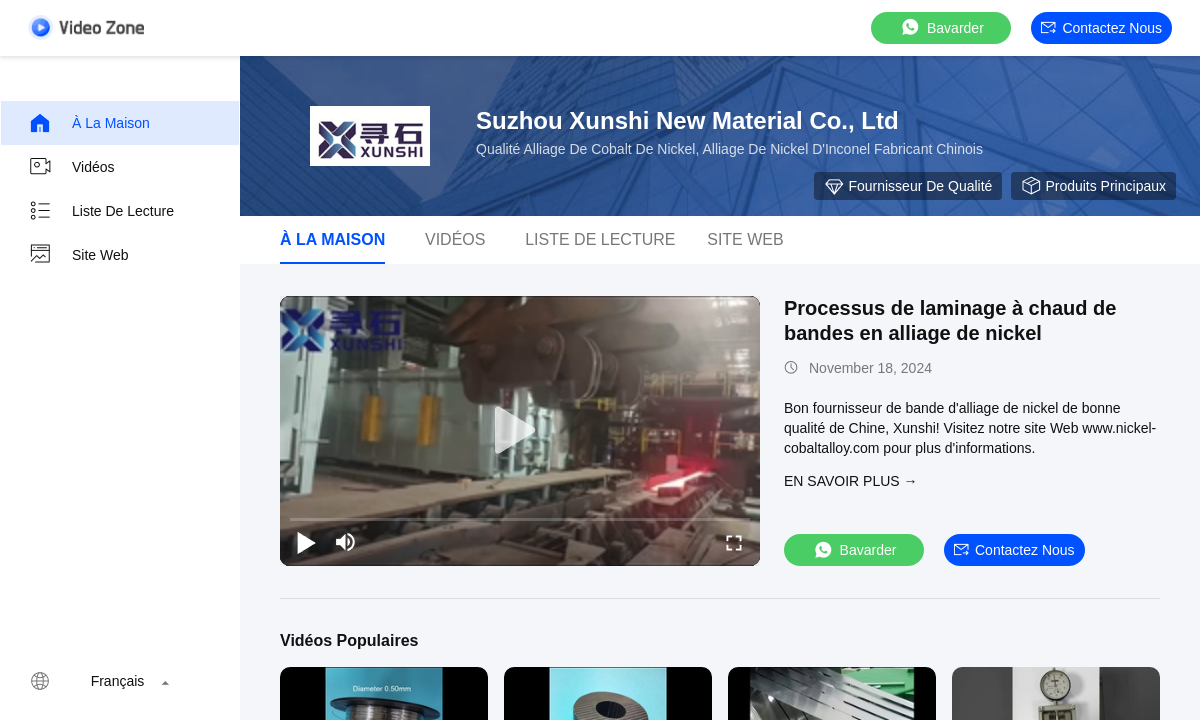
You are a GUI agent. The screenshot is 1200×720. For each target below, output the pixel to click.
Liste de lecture (101, 211)
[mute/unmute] (346, 542)
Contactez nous (1101, 28)
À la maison (89, 123)
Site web (78, 255)
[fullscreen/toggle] (734, 542)
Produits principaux (1093, 186)
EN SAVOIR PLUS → (851, 481)
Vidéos (71, 167)
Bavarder (941, 27)
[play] (520, 431)
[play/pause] (306, 542)
